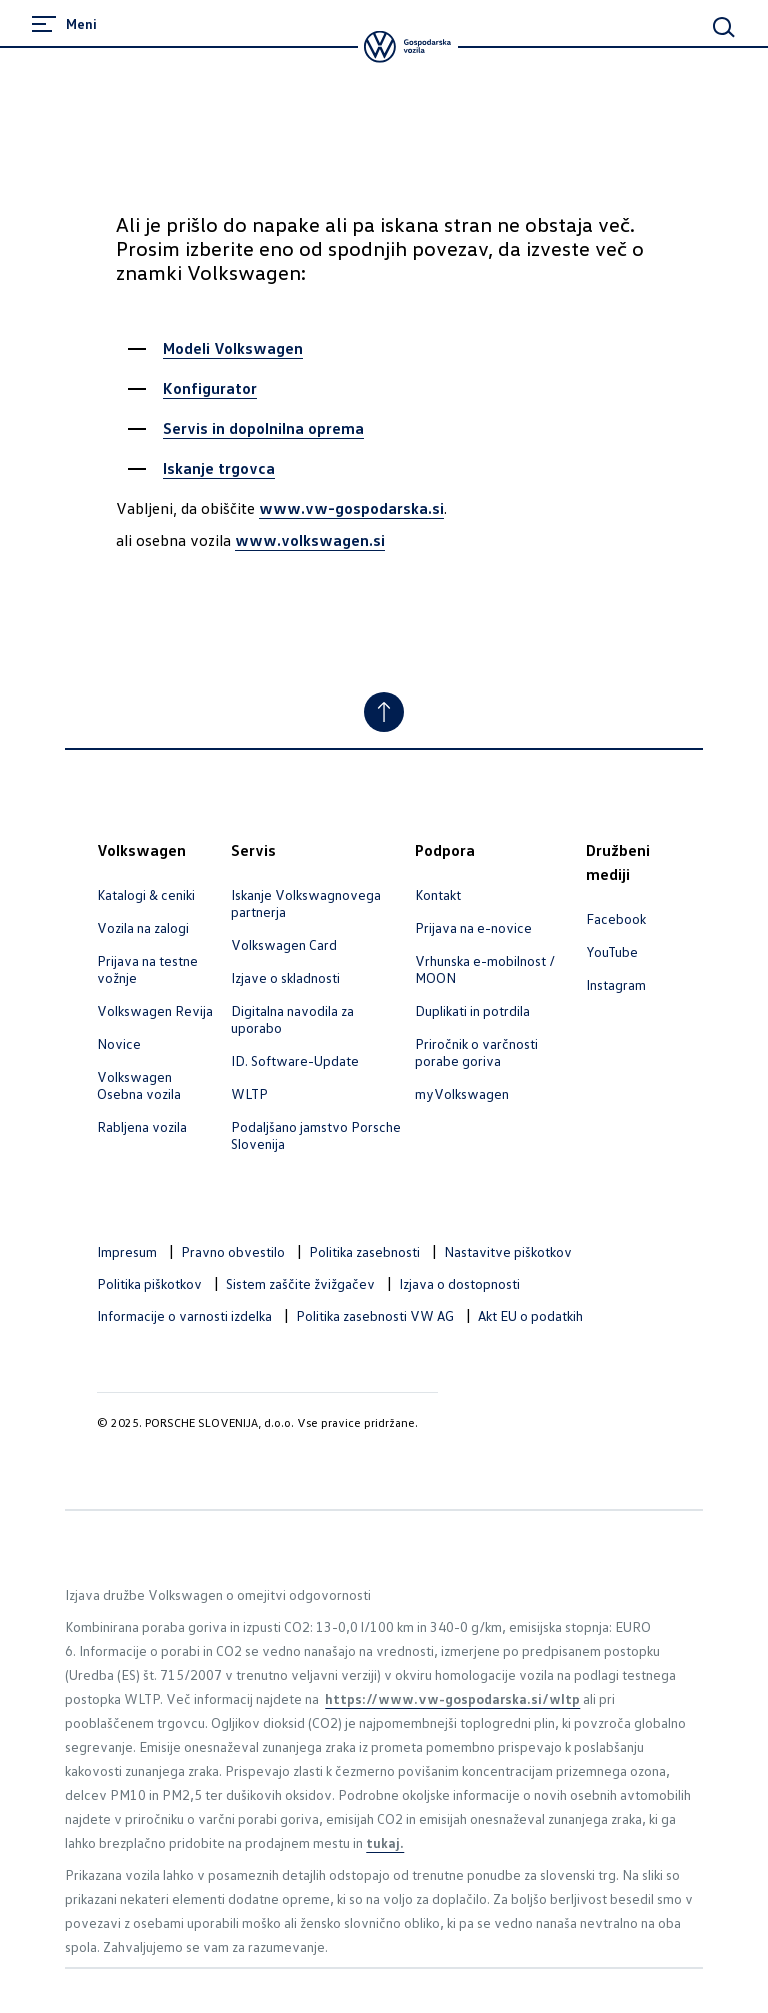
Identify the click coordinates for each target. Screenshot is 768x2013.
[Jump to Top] (384, 712)
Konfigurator (210, 388)
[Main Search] (724, 27)
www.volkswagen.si (310, 540)
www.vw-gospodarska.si (351, 508)
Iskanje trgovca (219, 468)
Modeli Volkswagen (233, 348)
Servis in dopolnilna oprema (263, 428)
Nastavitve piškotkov (508, 1251)
